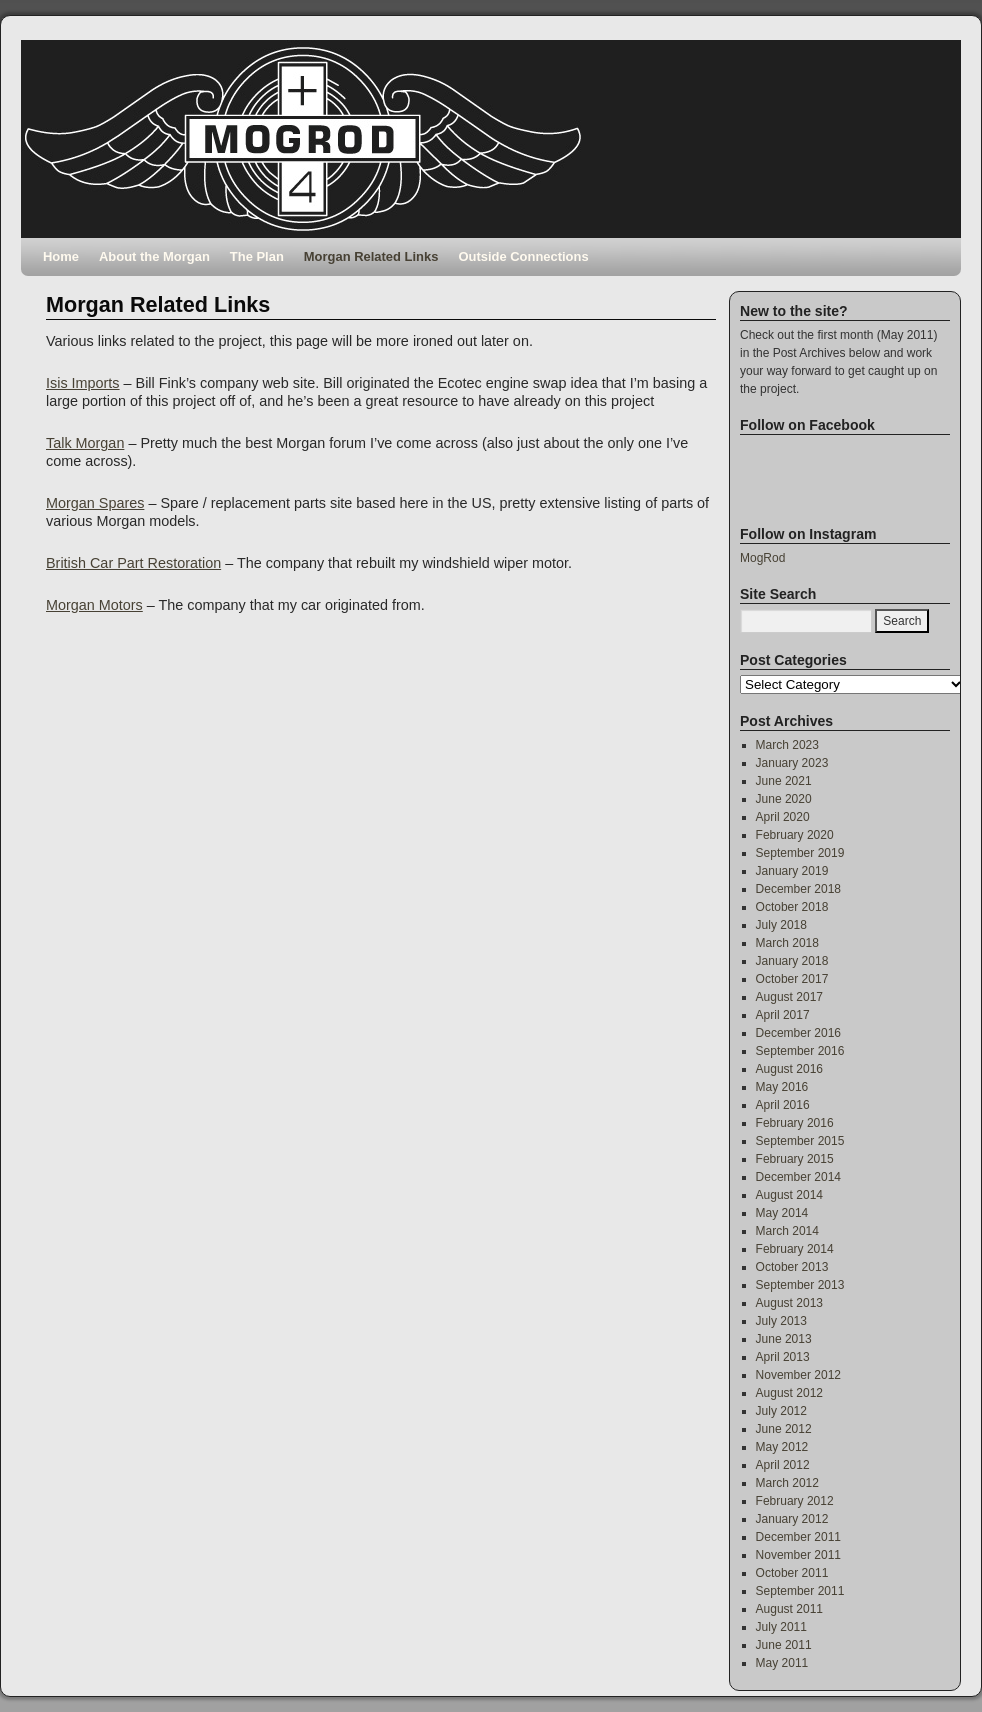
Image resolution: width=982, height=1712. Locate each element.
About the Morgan (154, 256)
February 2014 (795, 1249)
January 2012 (792, 1519)
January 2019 (792, 871)
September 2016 (800, 1051)
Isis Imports (83, 383)
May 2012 (782, 1447)
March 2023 (787, 745)
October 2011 (792, 1573)
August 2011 (789, 1609)
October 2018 (792, 907)
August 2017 (789, 997)
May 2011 (782, 1663)
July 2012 (781, 1411)
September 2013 (800, 1285)
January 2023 (792, 763)
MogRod (762, 558)
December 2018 (798, 889)
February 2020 (795, 835)
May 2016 (782, 1087)
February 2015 (795, 1159)
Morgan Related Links (371, 256)
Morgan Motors (94, 605)
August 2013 (789, 1303)
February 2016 (795, 1123)
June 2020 (784, 799)
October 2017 (792, 979)
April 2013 (783, 1357)
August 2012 (789, 1393)
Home (61, 256)
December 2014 (798, 1177)
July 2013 (781, 1321)
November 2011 (798, 1555)
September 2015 (800, 1141)
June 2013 (784, 1339)
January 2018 (792, 961)
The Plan (257, 256)
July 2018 (781, 925)
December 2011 (798, 1537)
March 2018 (787, 943)
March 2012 (787, 1483)
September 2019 (800, 853)
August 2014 (789, 1195)
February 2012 (795, 1501)
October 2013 (792, 1267)
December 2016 (798, 1033)
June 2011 (784, 1645)
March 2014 (787, 1231)
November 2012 (798, 1375)
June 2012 (784, 1429)
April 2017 (783, 1015)
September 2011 (800, 1591)
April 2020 (783, 817)
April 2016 (783, 1105)
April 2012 (783, 1465)
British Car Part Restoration (133, 563)
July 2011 (781, 1627)
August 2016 (789, 1069)
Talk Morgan (85, 443)
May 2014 (782, 1213)
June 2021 (784, 781)
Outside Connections (523, 256)
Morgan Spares (95, 503)
